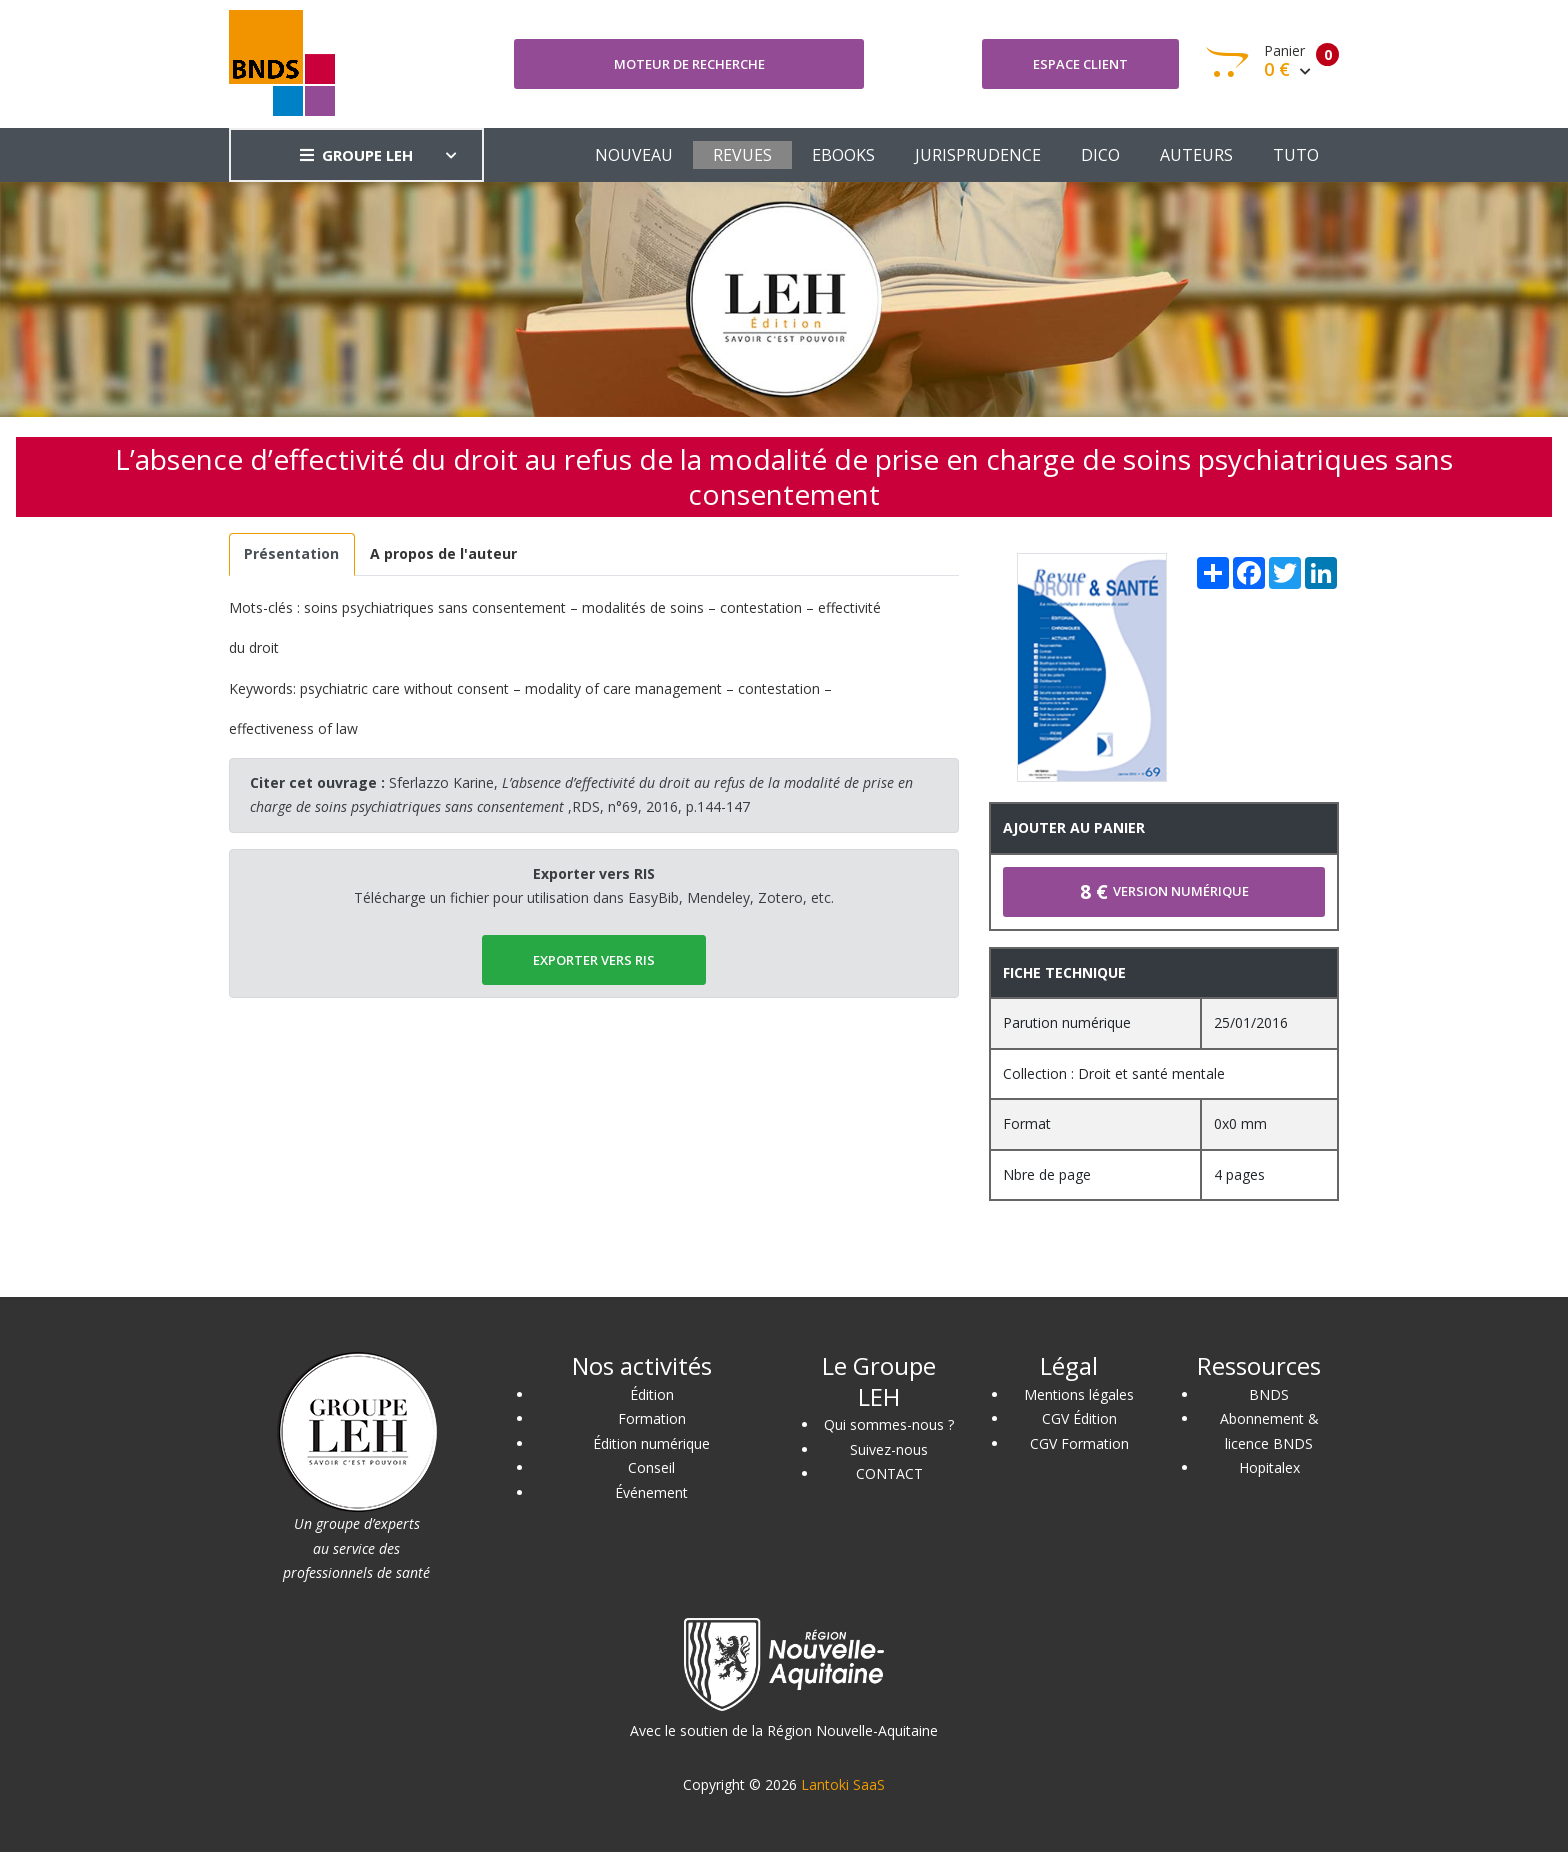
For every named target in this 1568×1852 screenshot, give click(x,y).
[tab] (292, 554)
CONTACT (889, 1473)
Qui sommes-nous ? (889, 1424)
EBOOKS (843, 155)
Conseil (651, 1467)
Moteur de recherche (689, 64)
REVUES (742, 155)
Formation (652, 1418)
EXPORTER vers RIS (594, 960)
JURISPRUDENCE (978, 155)
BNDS (1269, 1394)
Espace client (1080, 64)
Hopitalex (1269, 1467)
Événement (651, 1492)
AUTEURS (1196, 155)
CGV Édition (1079, 1418)
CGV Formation (1079, 1443)
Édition (652, 1394)
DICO (1100, 155)
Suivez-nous (889, 1449)
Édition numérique (651, 1443)
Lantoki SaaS (843, 1784)
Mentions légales (1079, 1394)
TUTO (1296, 155)
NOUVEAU (634, 155)
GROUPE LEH (356, 155)
